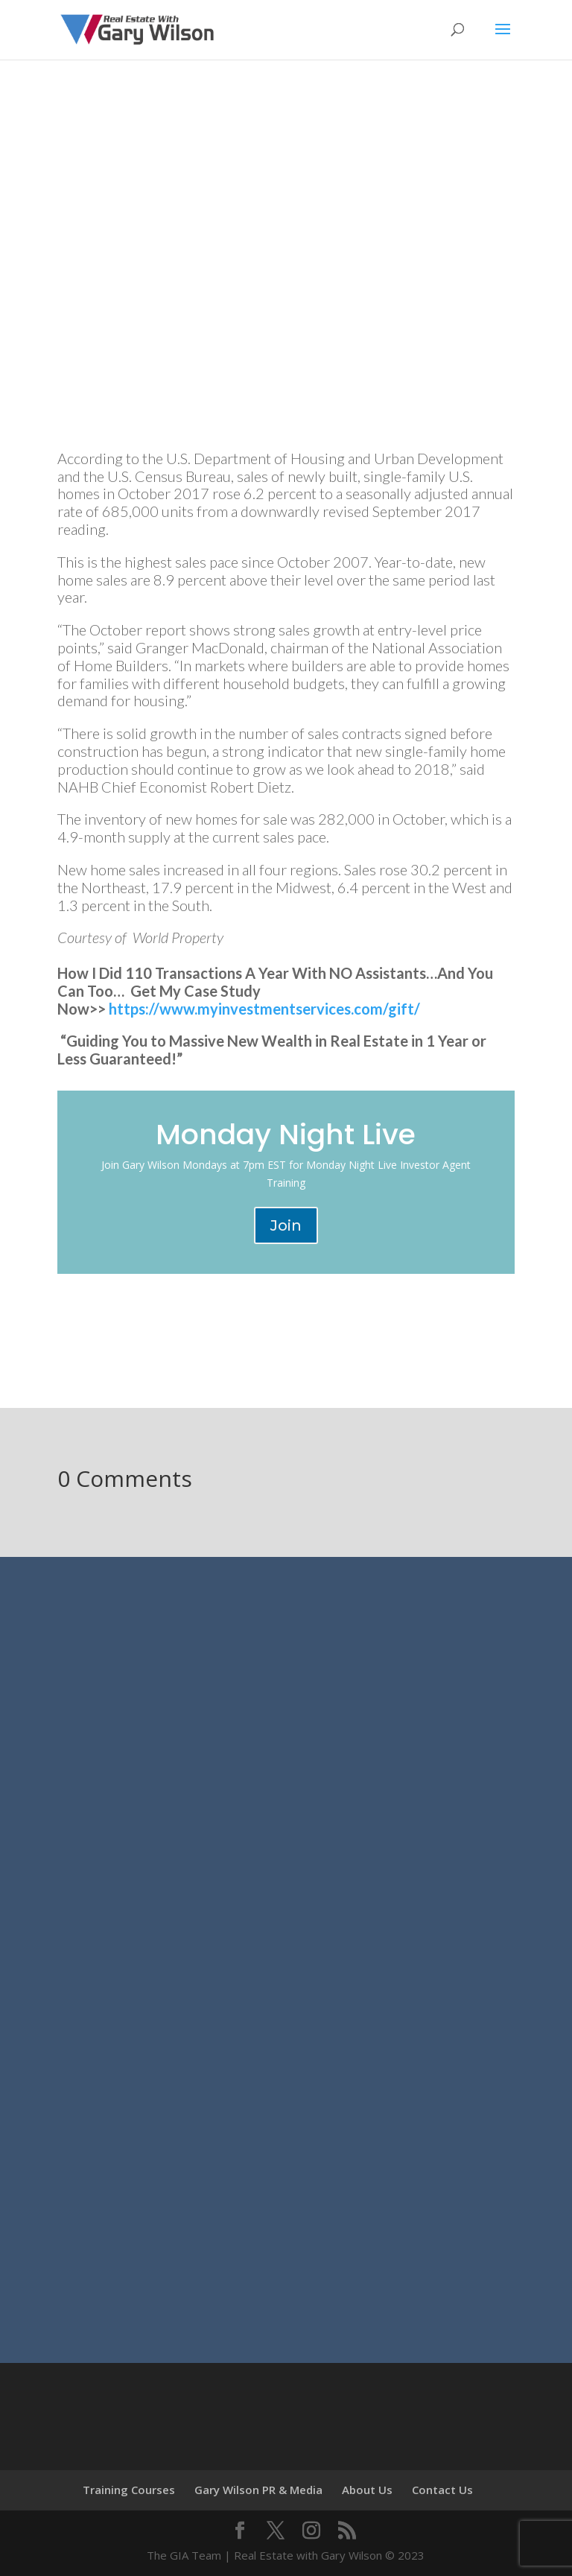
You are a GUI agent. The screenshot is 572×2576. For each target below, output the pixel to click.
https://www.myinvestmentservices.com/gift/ (264, 1009)
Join (286, 1225)
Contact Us (442, 2489)
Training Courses (129, 2489)
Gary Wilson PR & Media (258, 2489)
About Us (367, 2489)
